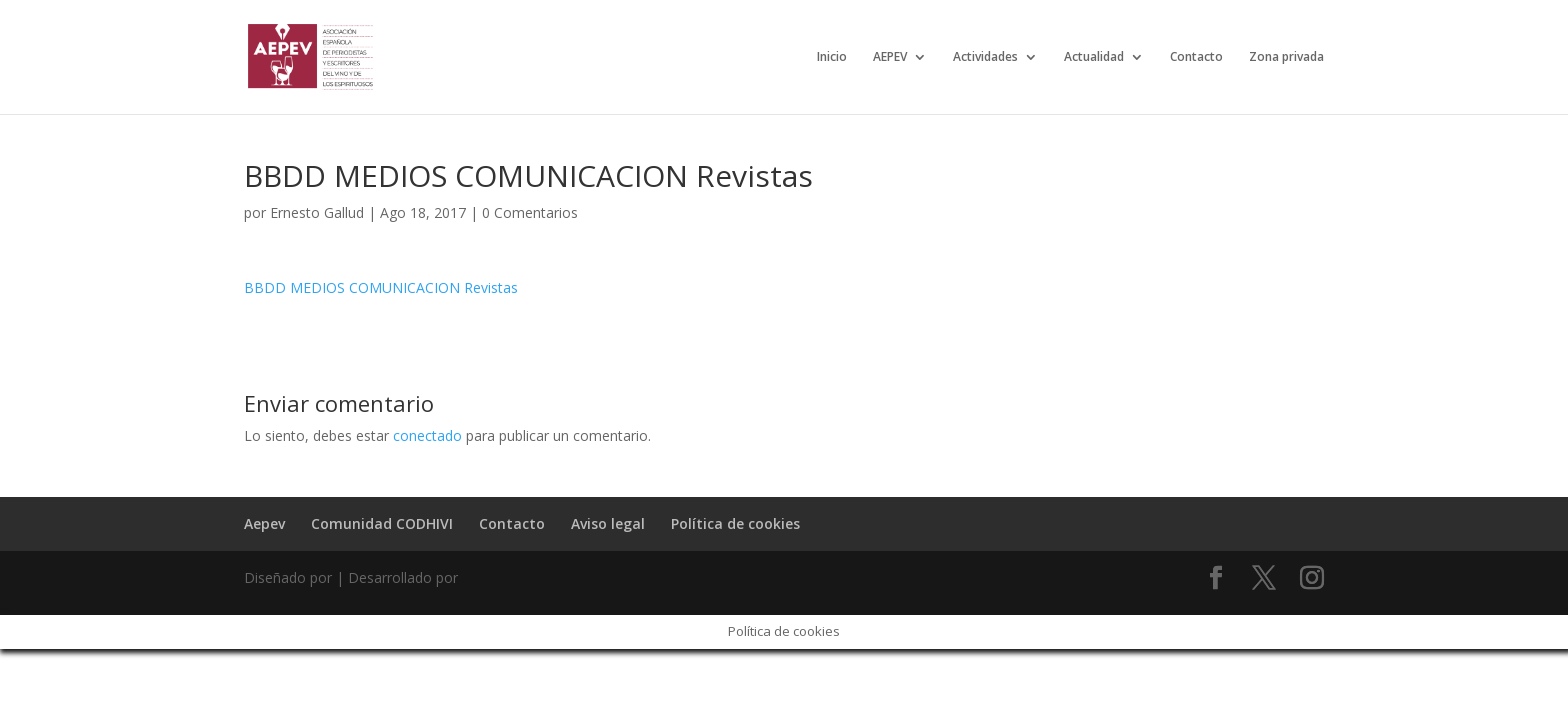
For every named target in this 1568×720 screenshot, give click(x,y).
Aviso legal (608, 523)
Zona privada (1286, 57)
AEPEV (890, 57)
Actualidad (1094, 57)
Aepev (264, 523)
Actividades (985, 57)
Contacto (1196, 57)
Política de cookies (735, 523)
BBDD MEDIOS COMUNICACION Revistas (381, 287)
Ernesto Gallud (317, 212)
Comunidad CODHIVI (382, 523)
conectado (427, 435)
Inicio (832, 57)
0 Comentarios (530, 212)
